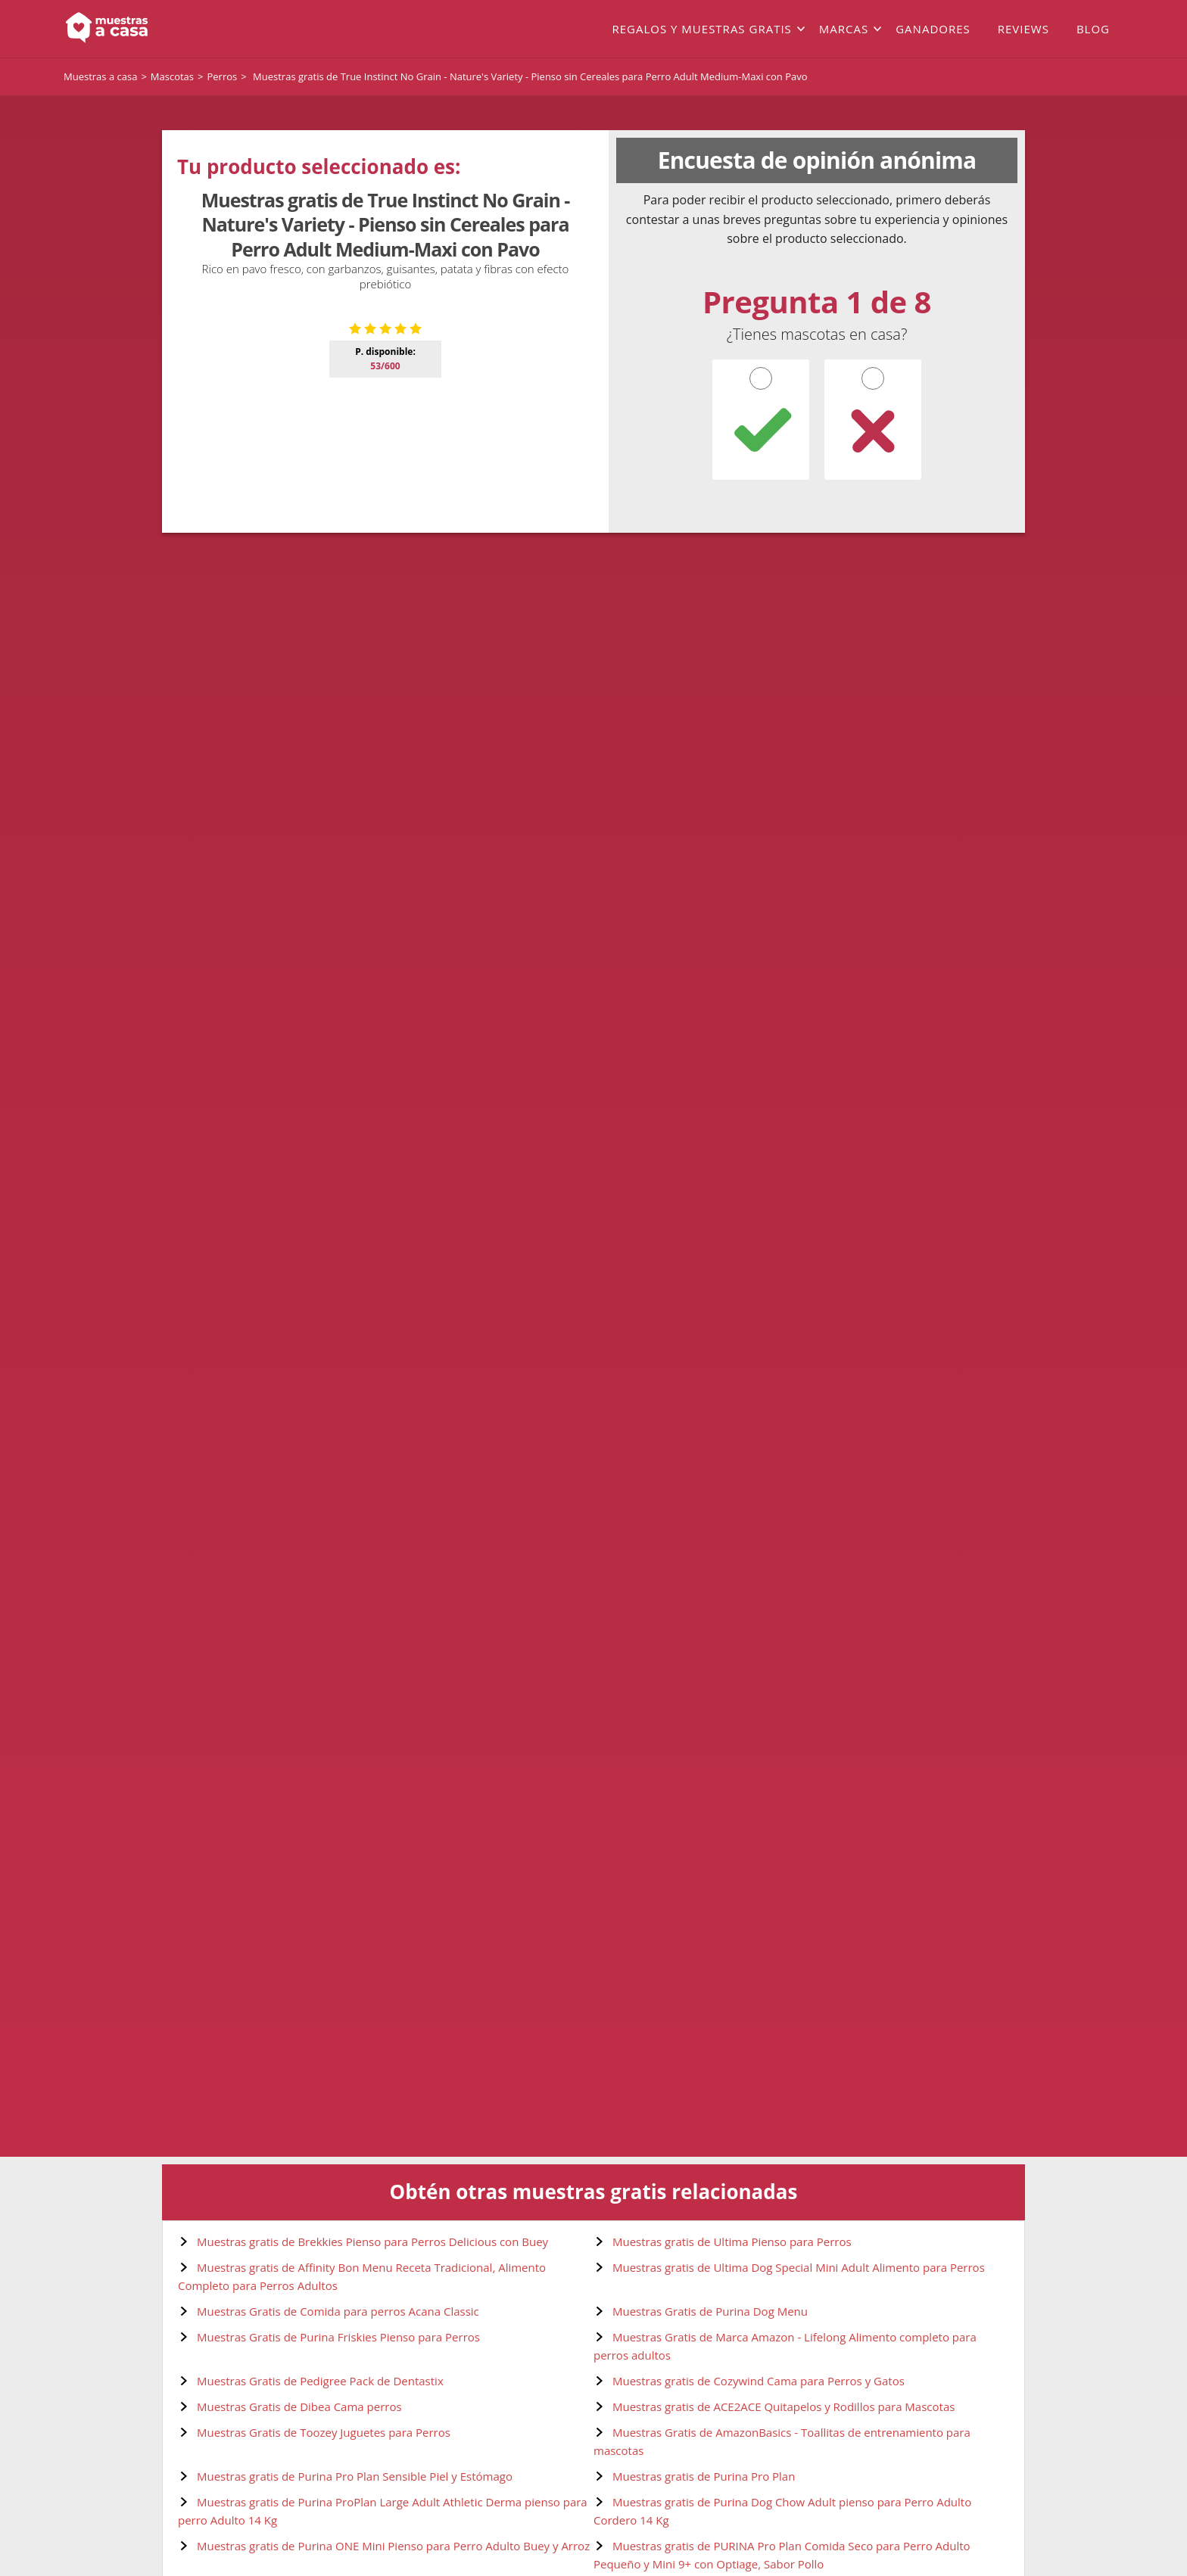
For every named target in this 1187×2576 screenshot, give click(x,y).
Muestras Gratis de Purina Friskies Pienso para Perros (338, 2336)
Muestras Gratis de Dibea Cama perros (299, 2406)
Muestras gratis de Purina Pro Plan (703, 2476)
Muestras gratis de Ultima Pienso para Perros (732, 2241)
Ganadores (933, 28)
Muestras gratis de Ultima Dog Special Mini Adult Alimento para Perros (798, 2267)
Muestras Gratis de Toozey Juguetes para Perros (323, 2432)
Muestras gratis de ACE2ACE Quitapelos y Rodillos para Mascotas (783, 2406)
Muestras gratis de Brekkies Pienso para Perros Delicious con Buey (372, 2241)
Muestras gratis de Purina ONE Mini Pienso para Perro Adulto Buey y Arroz (393, 2545)
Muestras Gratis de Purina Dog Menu (710, 2311)
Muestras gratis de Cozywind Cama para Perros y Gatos (758, 2380)
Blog (1093, 28)
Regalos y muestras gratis (701, 28)
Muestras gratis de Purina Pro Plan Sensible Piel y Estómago (354, 2476)
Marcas (843, 28)
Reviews (1023, 28)
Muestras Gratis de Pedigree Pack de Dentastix (320, 2380)
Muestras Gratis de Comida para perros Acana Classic (338, 2311)
